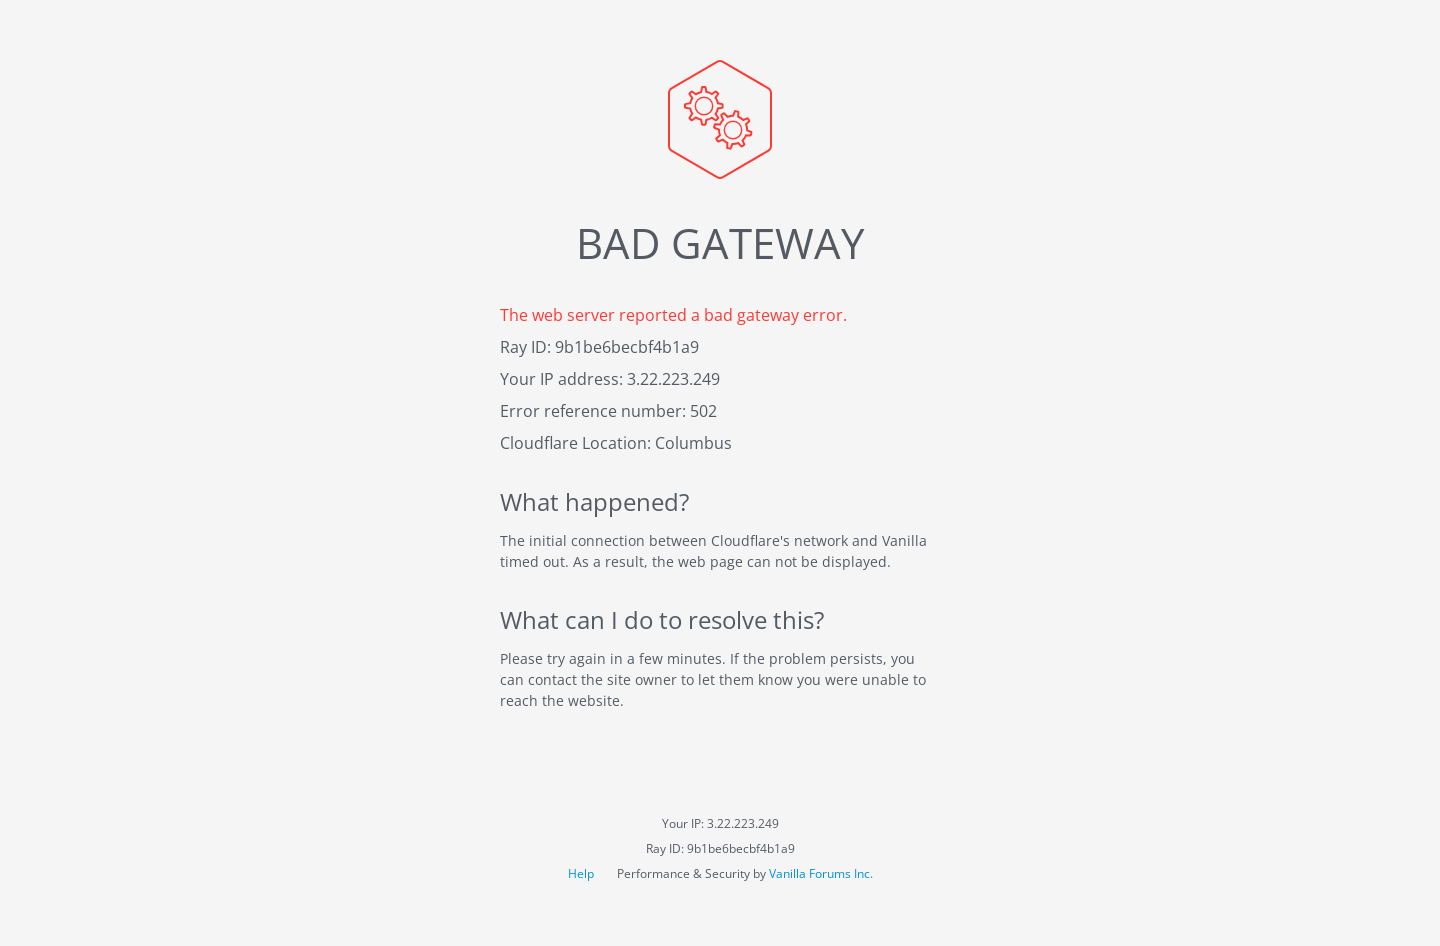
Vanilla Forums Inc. (821, 873)
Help (582, 873)
